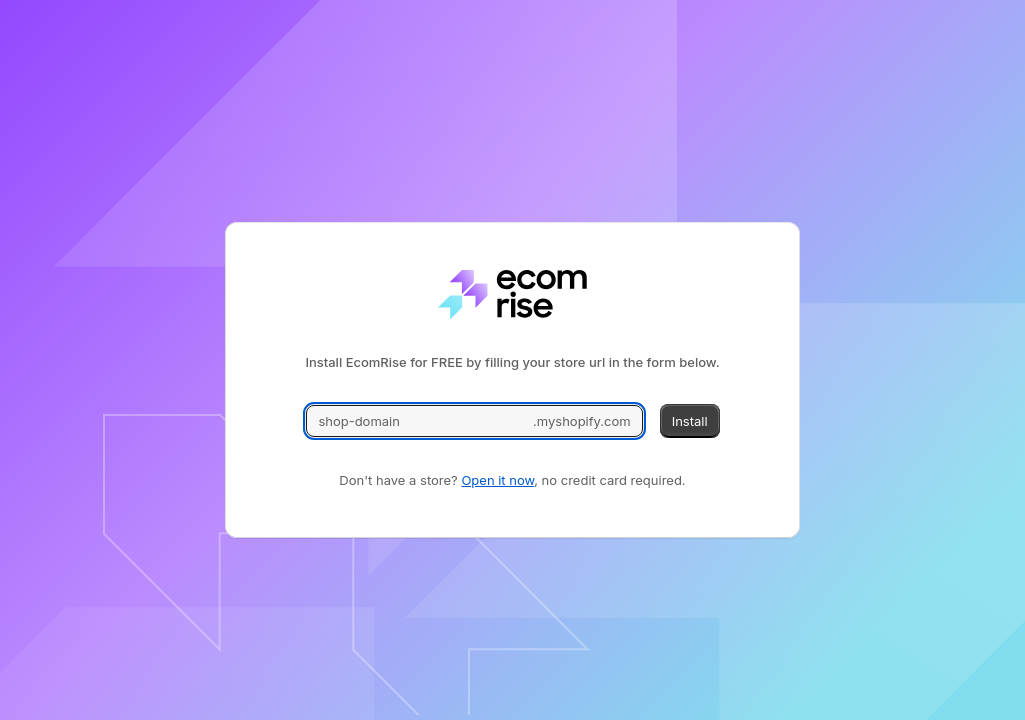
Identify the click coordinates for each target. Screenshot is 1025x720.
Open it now (497, 480)
